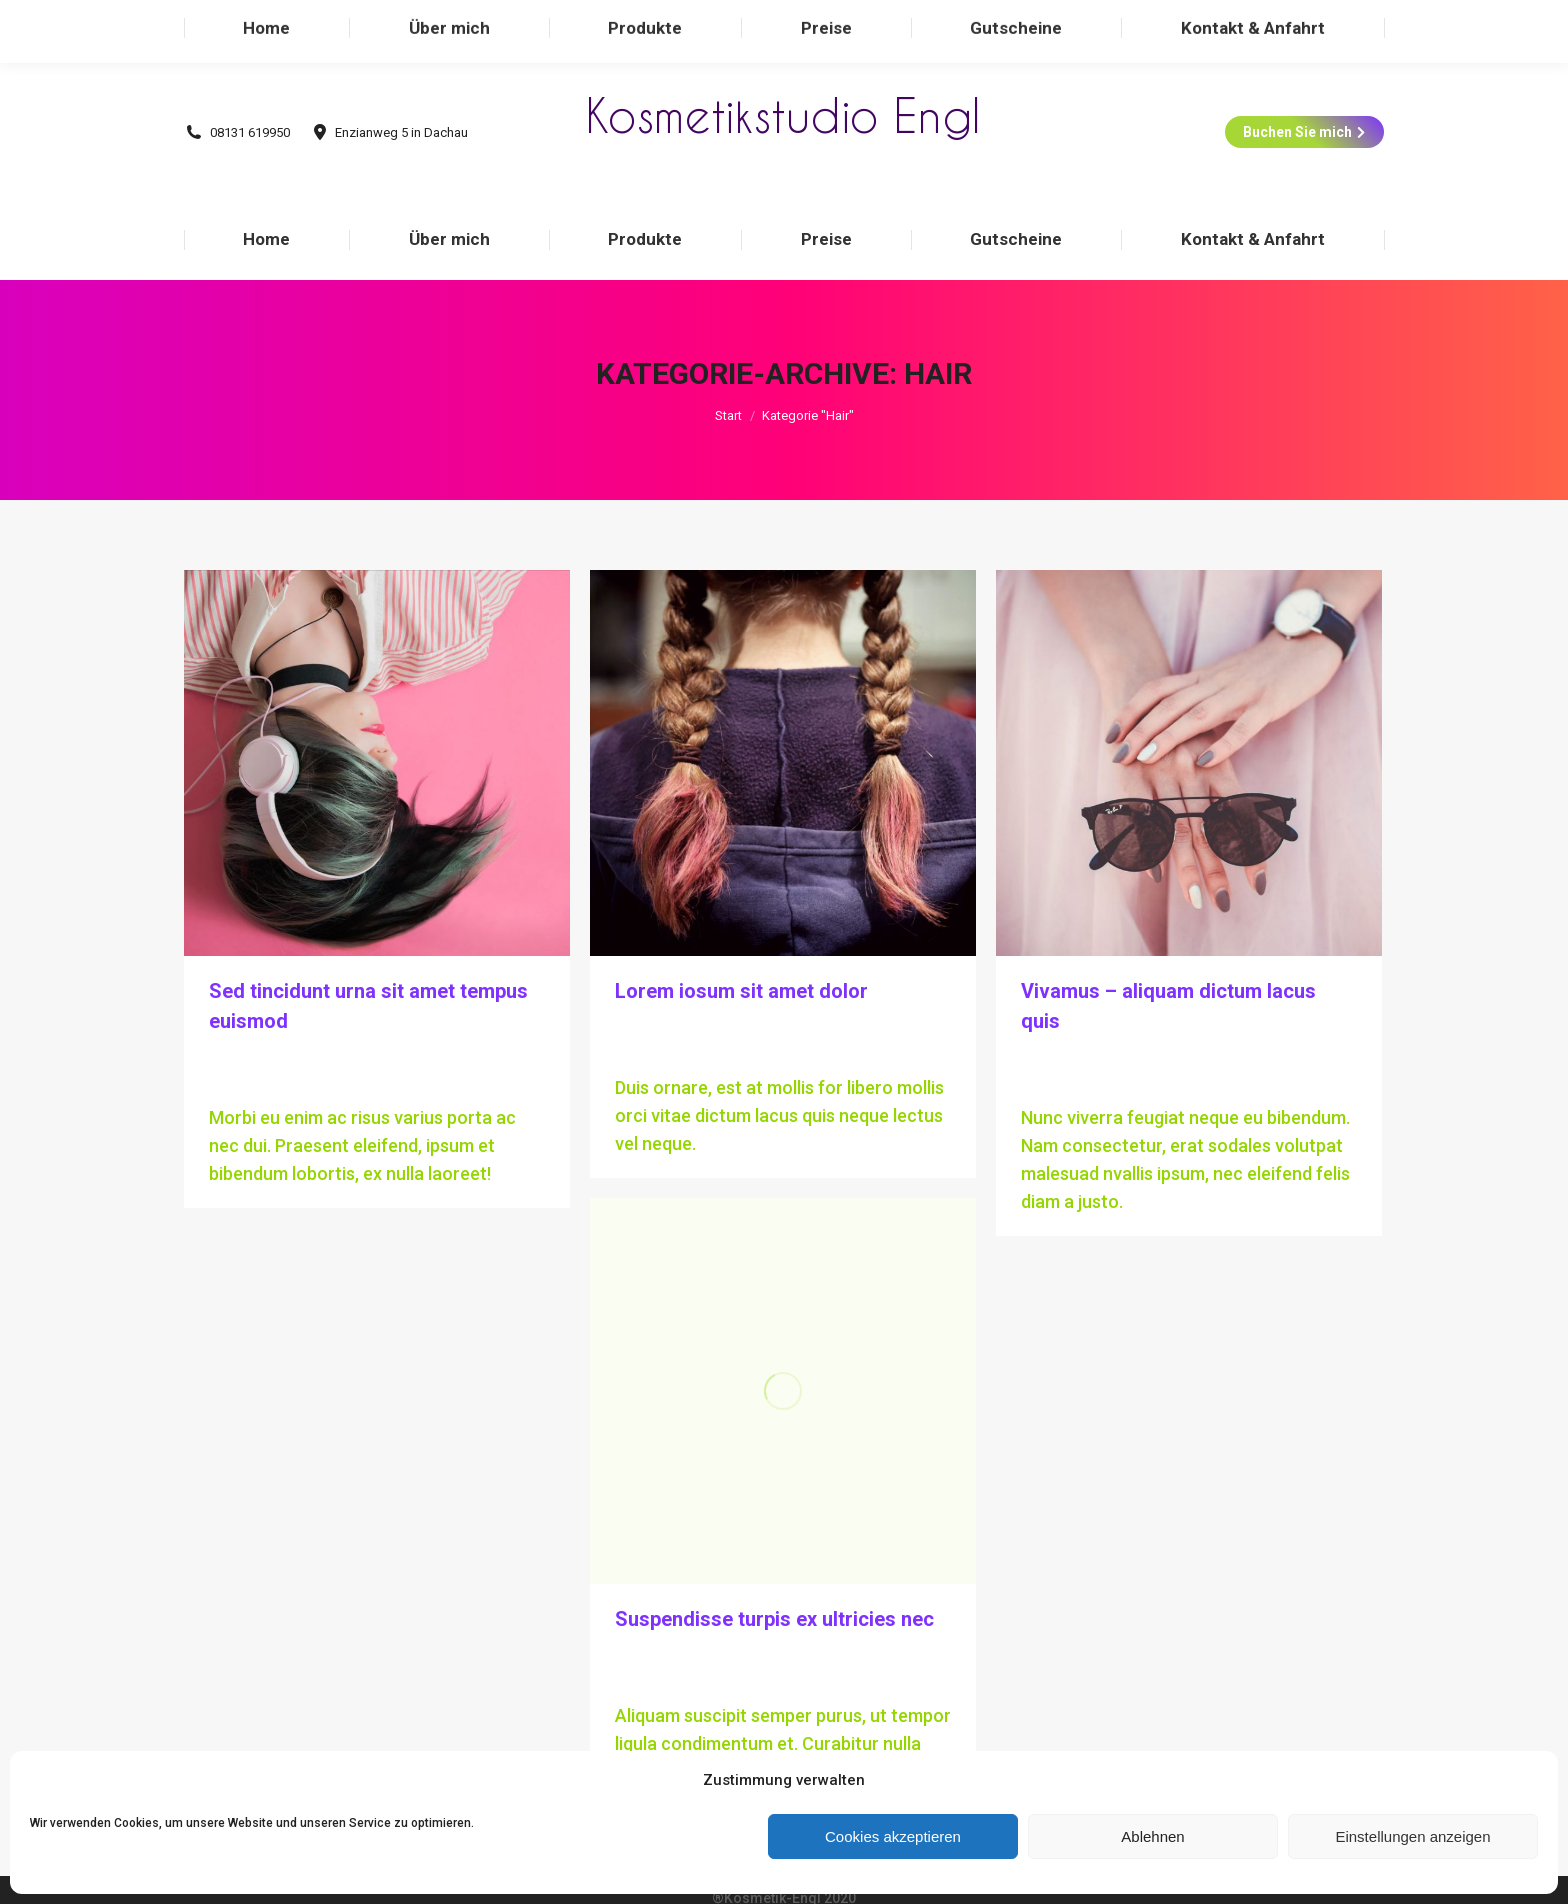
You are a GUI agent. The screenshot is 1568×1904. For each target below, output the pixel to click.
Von (297, 1018)
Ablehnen (1152, 1836)
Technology (686, 988)
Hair (223, 1018)
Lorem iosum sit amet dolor (741, 951)
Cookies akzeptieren (893, 1836)
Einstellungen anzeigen (1412, 1836)
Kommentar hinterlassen (290, 1042)
